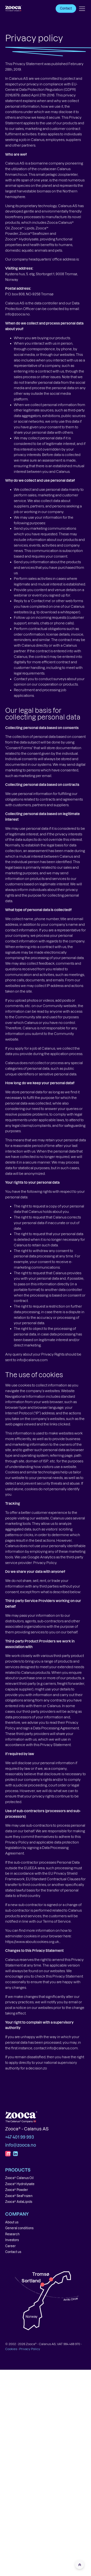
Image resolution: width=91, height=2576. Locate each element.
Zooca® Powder (16, 2190)
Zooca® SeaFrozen (19, 2196)
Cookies (11, 2349)
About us (11, 2222)
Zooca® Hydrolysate (20, 2184)
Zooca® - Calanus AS (27, 2128)
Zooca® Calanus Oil (19, 2178)
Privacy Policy (29, 2349)
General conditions (19, 2228)
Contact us (13, 2252)
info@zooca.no (20, 2144)
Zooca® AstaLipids (18, 2201)
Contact (66, 8)
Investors (12, 2240)
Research (12, 2234)
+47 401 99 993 (19, 2136)
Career (10, 2246)
